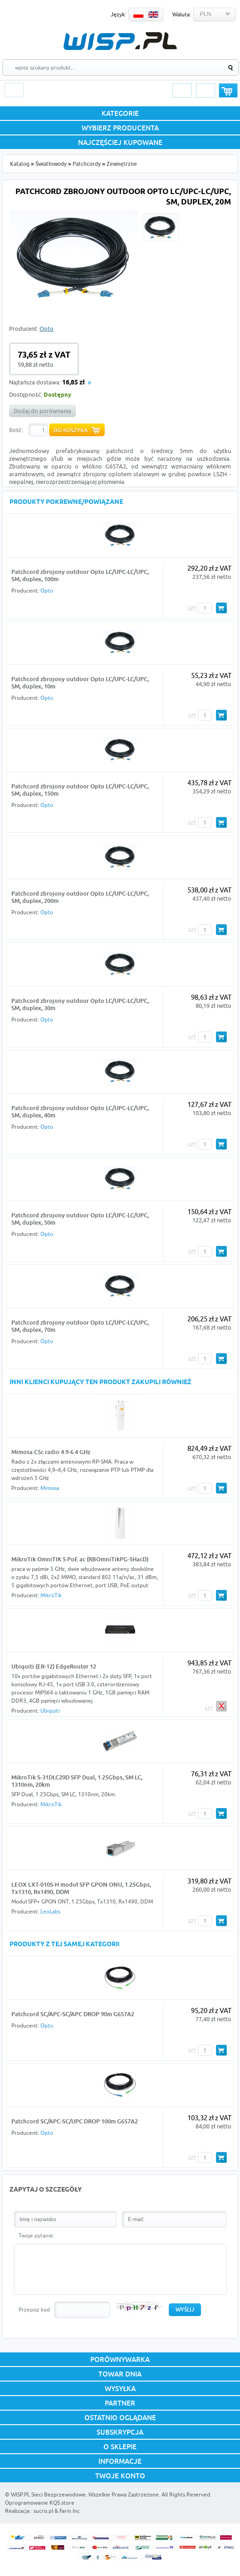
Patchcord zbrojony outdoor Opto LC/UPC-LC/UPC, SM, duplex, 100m (80, 575)
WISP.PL (120, 41)
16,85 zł (73, 383)
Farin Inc (69, 2510)
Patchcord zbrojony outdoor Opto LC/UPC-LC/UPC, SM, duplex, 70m (80, 1326)
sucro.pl (43, 2510)
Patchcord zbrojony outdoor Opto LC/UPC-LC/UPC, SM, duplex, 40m (80, 1111)
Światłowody (51, 163)
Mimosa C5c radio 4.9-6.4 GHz (50, 1451)
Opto (46, 328)
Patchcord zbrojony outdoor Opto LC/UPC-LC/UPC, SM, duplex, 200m (80, 897)
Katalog (19, 163)
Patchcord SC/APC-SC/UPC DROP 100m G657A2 (74, 2121)
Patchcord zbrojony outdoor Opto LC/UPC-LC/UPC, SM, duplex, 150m (80, 789)
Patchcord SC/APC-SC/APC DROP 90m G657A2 (72, 2014)
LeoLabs (50, 1911)
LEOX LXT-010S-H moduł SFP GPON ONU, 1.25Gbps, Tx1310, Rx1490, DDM (81, 1888)
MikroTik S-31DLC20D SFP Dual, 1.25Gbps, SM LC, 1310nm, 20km (76, 1781)
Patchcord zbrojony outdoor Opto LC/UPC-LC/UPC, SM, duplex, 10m (80, 682)
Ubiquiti (50, 1710)
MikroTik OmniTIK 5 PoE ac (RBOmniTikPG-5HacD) (79, 1559)
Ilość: (16, 429)
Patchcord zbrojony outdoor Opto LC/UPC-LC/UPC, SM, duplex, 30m (80, 1004)
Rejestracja (205, 90)
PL (138, 14)
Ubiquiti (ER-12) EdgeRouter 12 (53, 1666)
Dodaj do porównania (42, 410)
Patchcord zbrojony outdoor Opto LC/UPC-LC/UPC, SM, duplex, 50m (80, 1218)
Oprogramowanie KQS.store (39, 2502)
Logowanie (181, 90)
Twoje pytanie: (36, 2235)
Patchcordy (87, 163)
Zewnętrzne (122, 163)
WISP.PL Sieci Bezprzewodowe (48, 2494)
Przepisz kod (34, 2309)
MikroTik (51, 1595)
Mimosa (49, 1488)
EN (153, 14)
